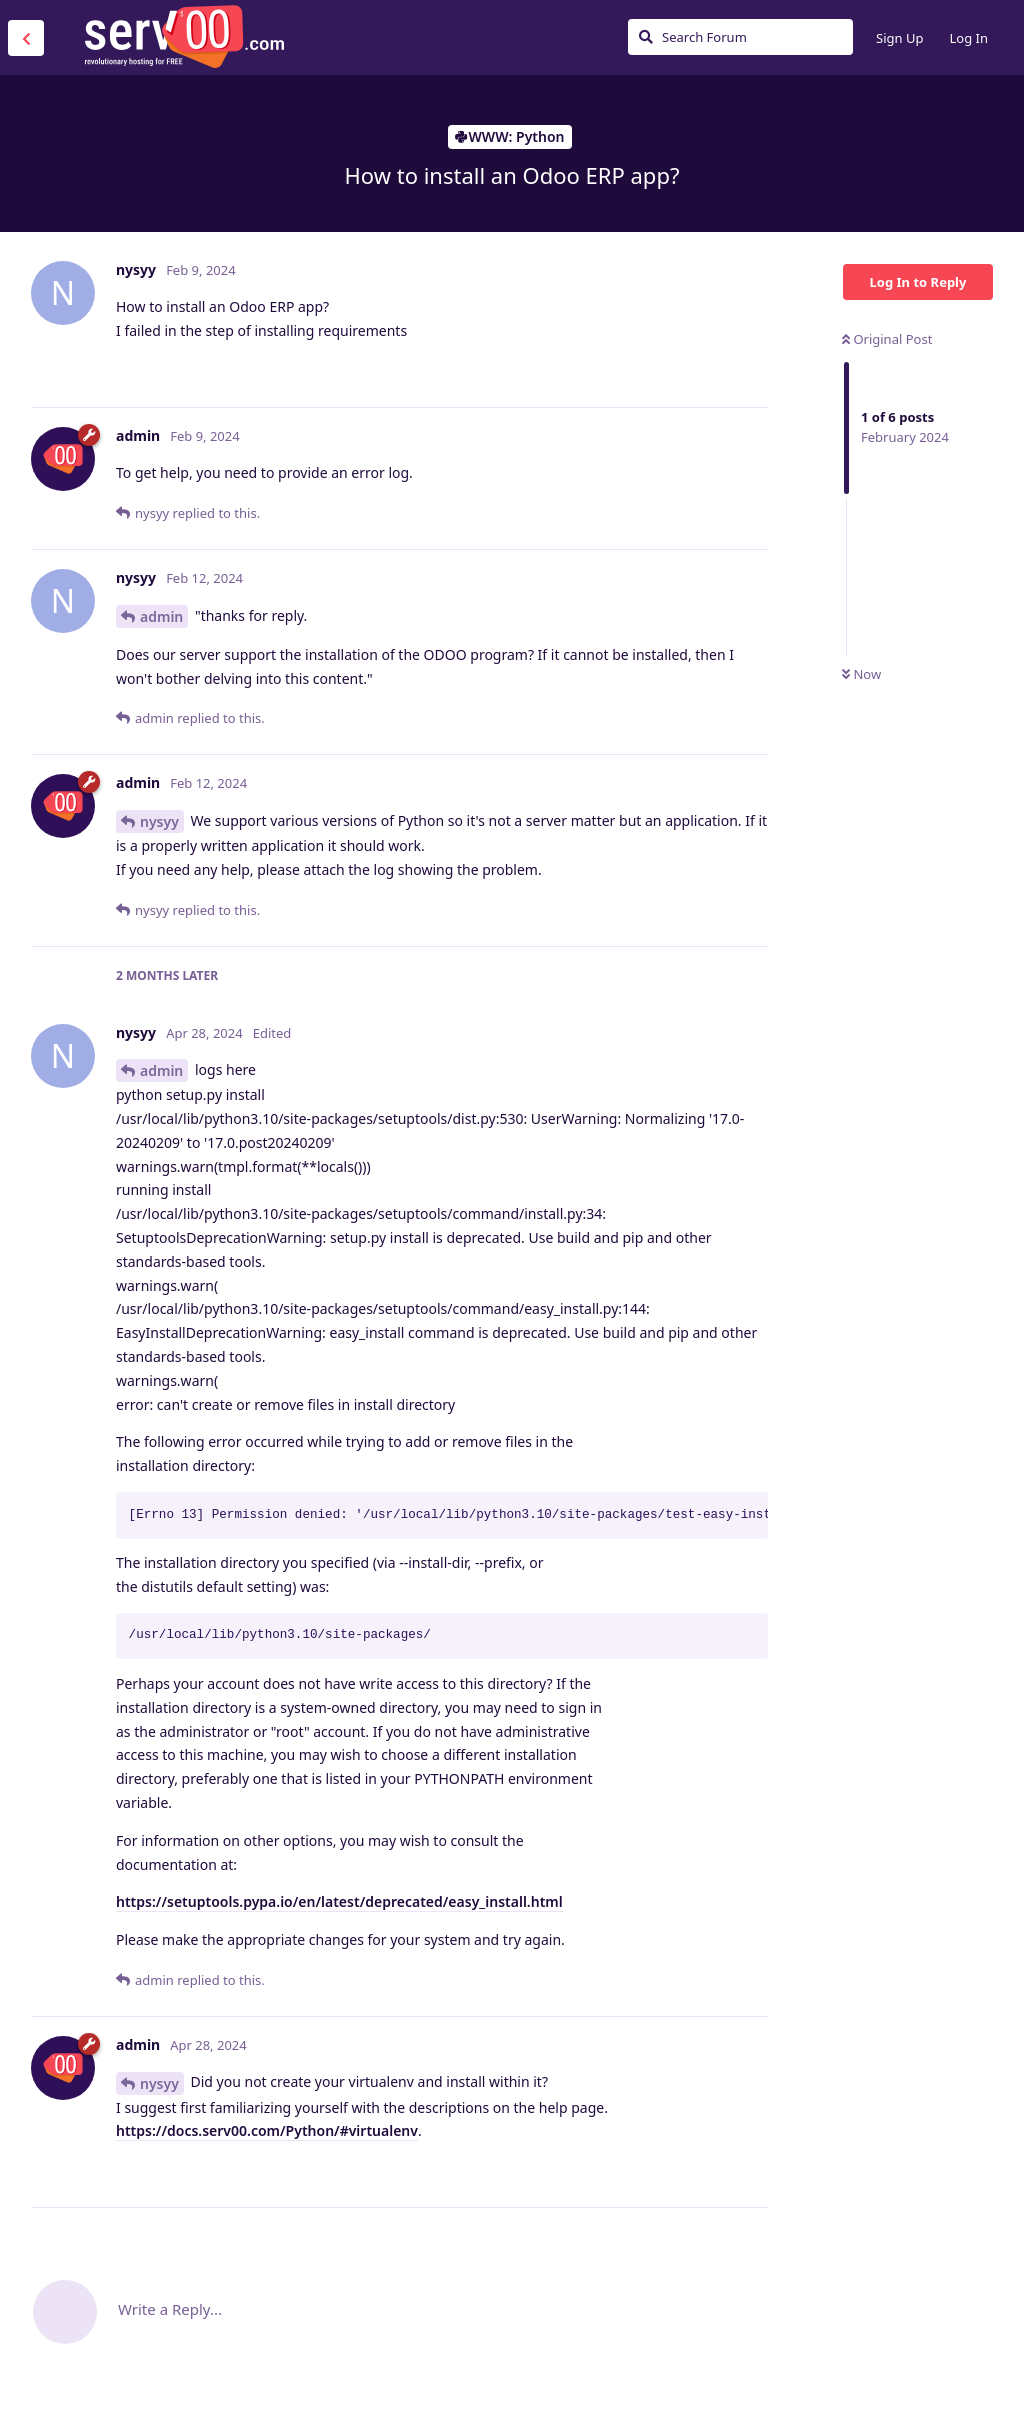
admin (161, 616)
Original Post (887, 339)
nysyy (159, 821)
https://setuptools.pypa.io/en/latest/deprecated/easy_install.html (339, 1901)
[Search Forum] (740, 37)
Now (861, 674)
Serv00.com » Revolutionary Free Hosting (184, 37)
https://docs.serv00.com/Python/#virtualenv (267, 2130)
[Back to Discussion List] (26, 38)
